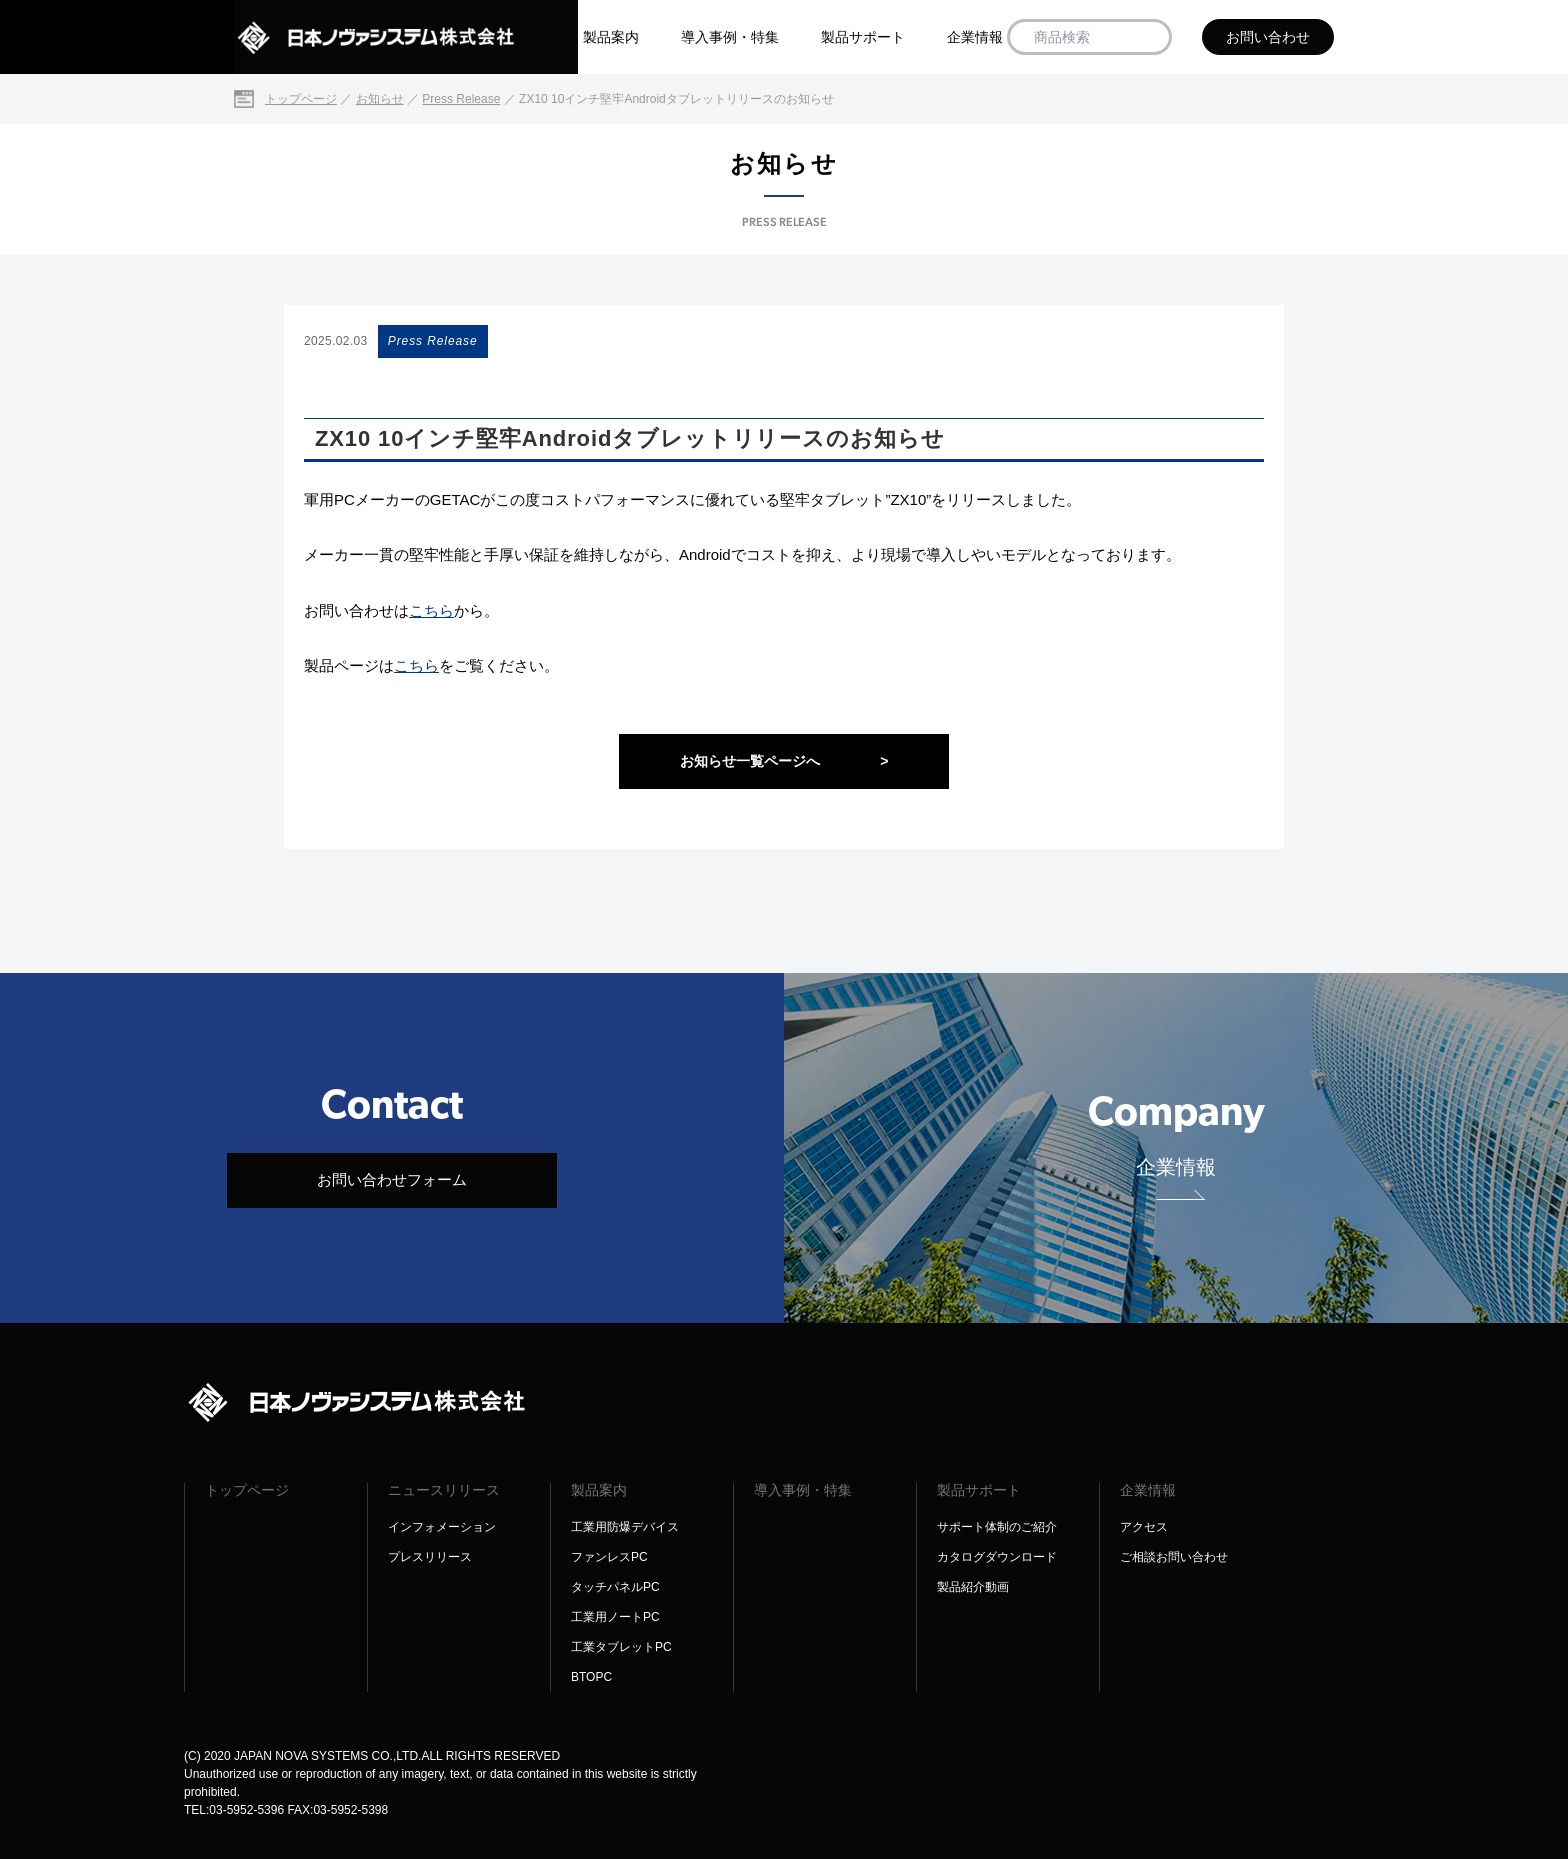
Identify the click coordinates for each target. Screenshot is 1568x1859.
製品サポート (863, 37)
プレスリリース (430, 1557)
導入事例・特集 (730, 37)
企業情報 (975, 37)
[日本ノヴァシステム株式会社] (406, 37)
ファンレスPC (609, 1557)
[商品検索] (1149, 37)
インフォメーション (442, 1527)
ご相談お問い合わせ (1174, 1557)
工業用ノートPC (615, 1617)
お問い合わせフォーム (392, 1179)
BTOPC (591, 1677)
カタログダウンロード (997, 1557)
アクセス (1144, 1527)
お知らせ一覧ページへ (784, 761)
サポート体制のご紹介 (997, 1527)
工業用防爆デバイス (625, 1527)
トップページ (247, 1490)
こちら (431, 610)
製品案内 (611, 37)
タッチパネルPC (615, 1587)
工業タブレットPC (621, 1647)
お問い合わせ (1268, 37)
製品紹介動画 (973, 1587)
